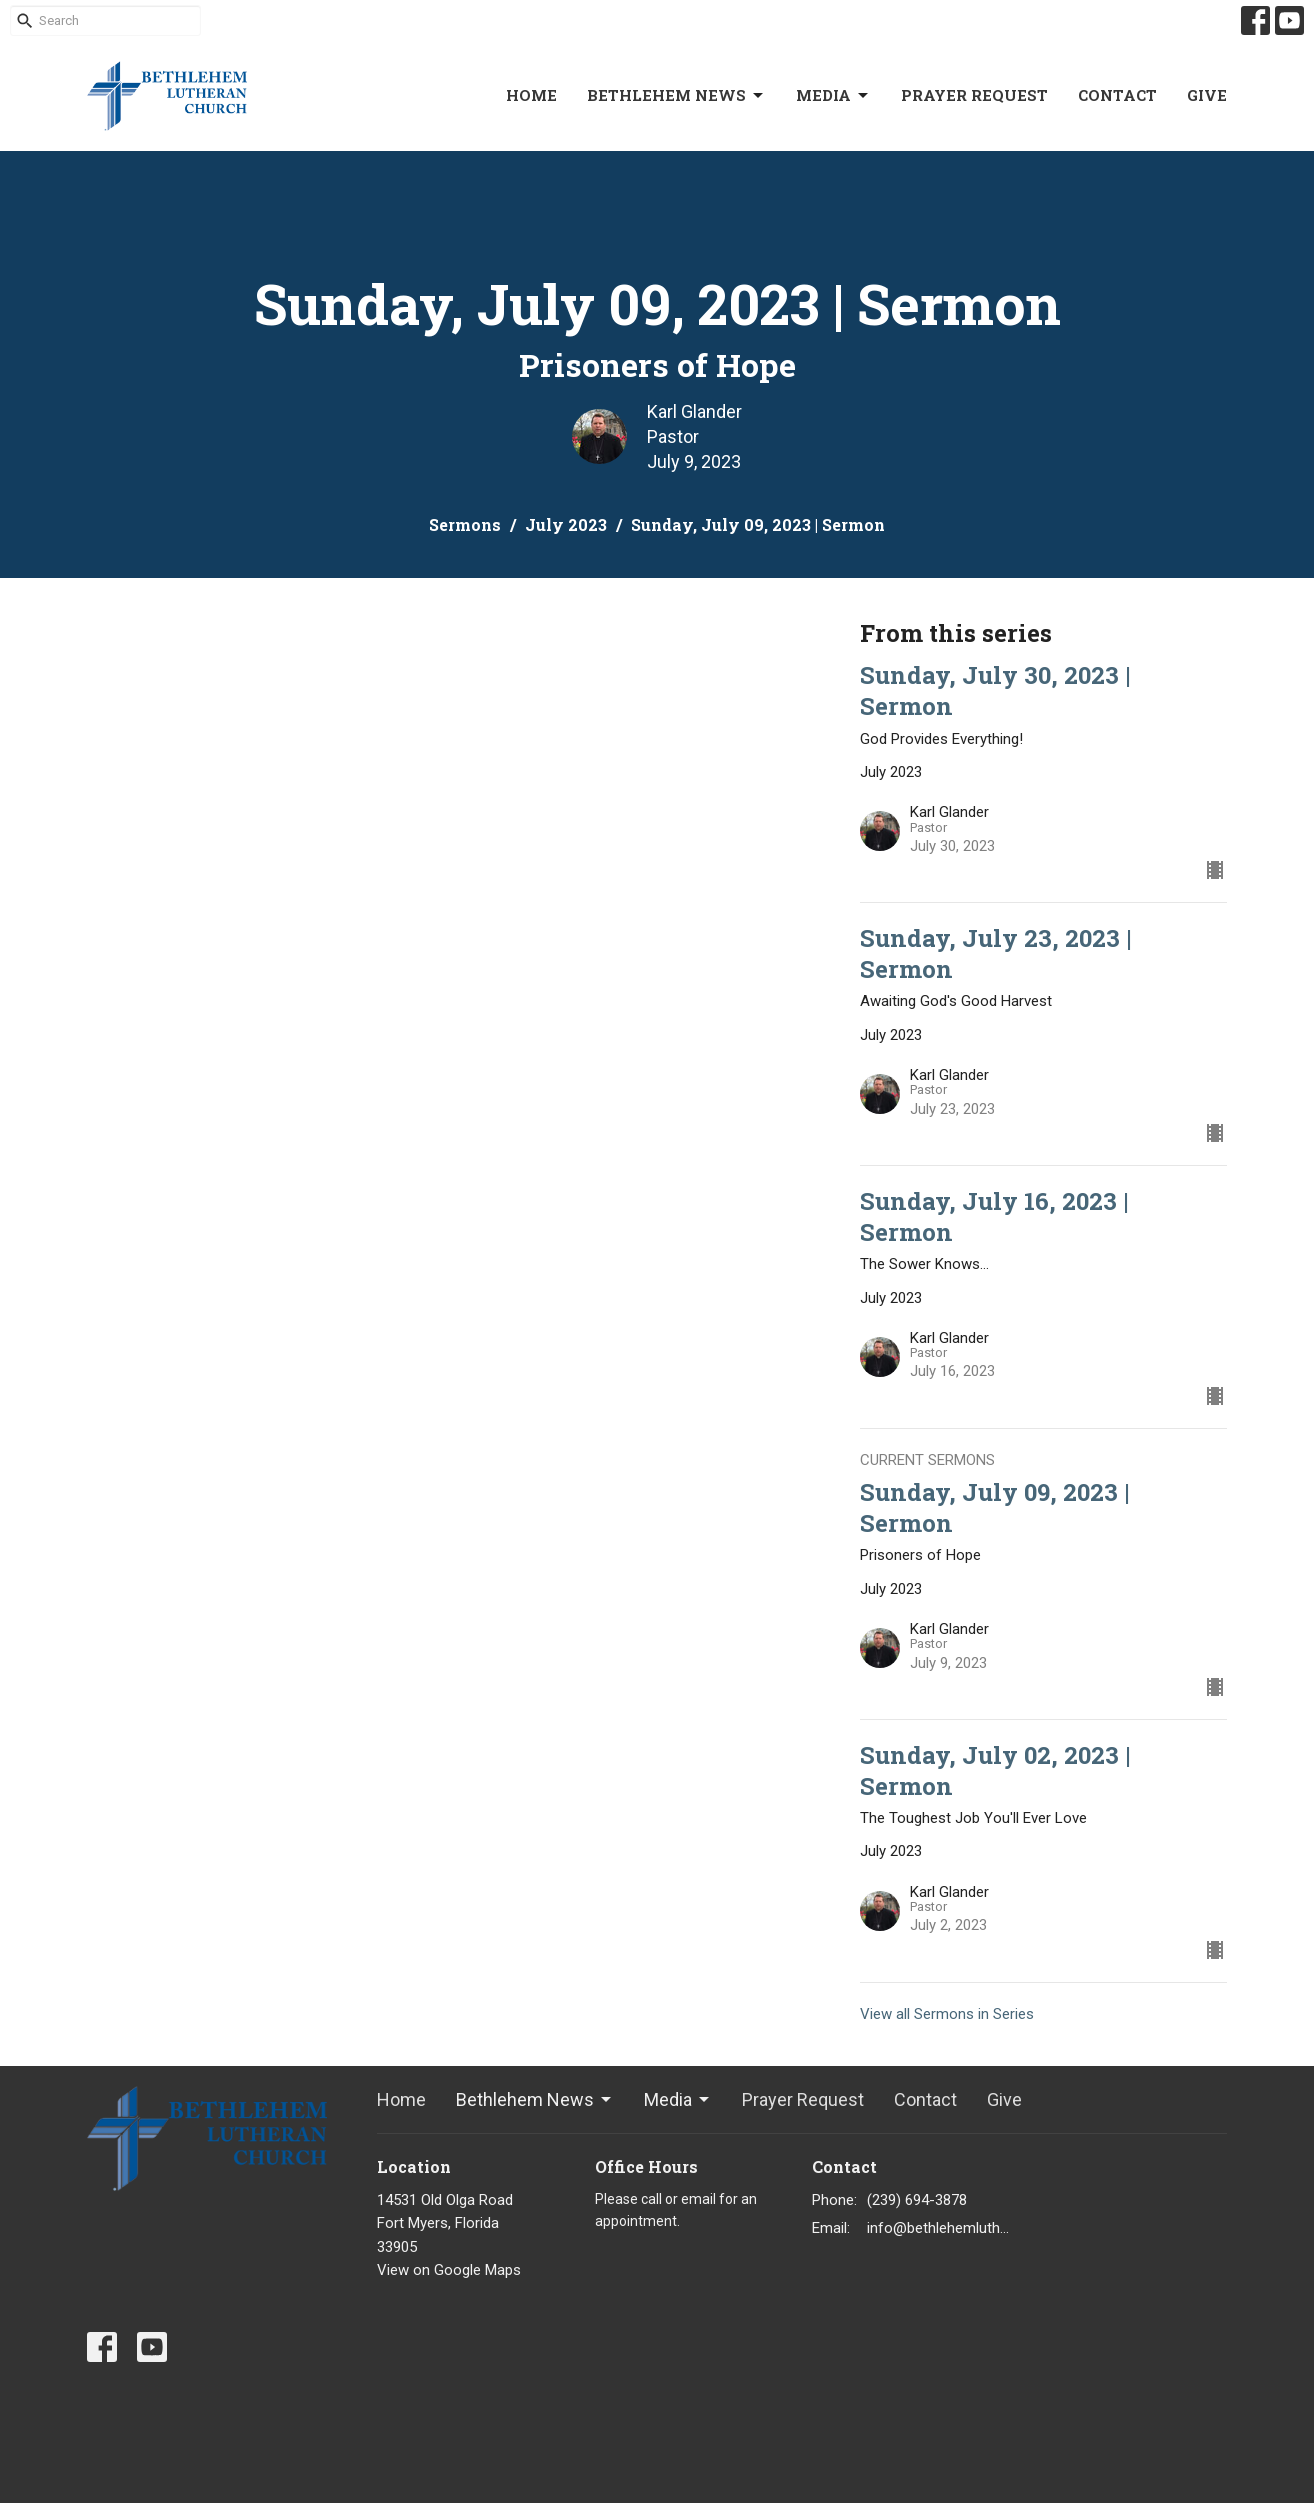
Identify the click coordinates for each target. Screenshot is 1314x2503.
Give (1207, 95)
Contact (1117, 95)
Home (531, 95)
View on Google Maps (449, 2270)
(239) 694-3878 (917, 2200)
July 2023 (566, 524)
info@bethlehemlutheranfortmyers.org (938, 2228)
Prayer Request (974, 95)
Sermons (465, 524)
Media (833, 95)
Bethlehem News (676, 95)
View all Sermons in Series (947, 2014)
